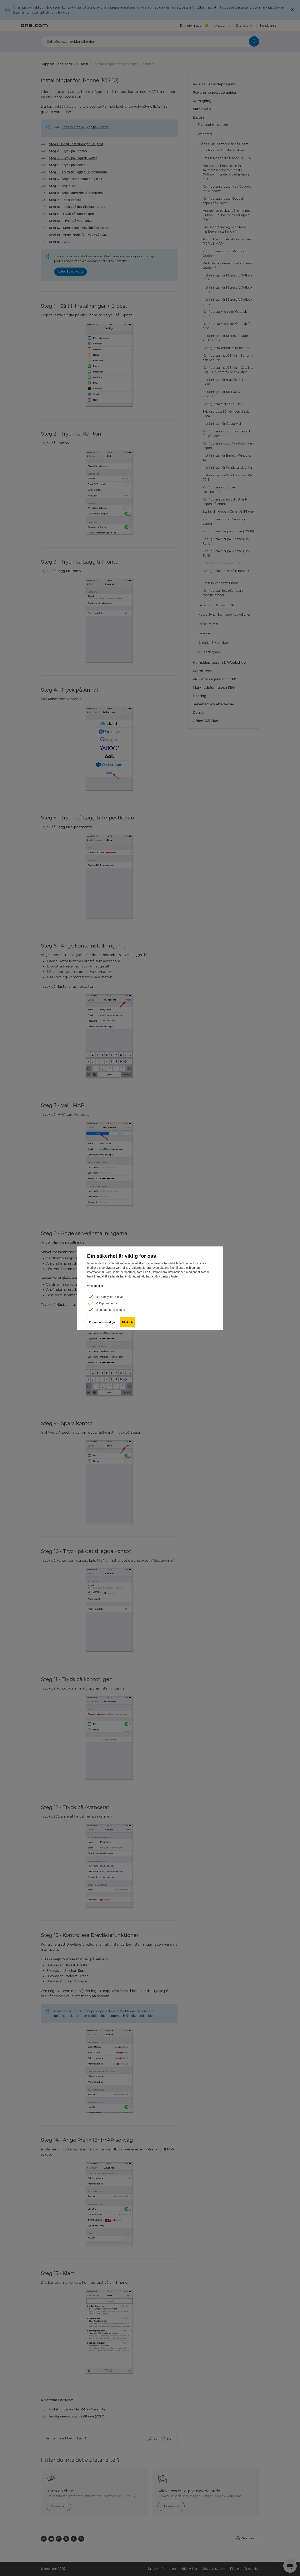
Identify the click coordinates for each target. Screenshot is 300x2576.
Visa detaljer (95, 1285)
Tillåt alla (128, 1322)
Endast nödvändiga (102, 1322)
